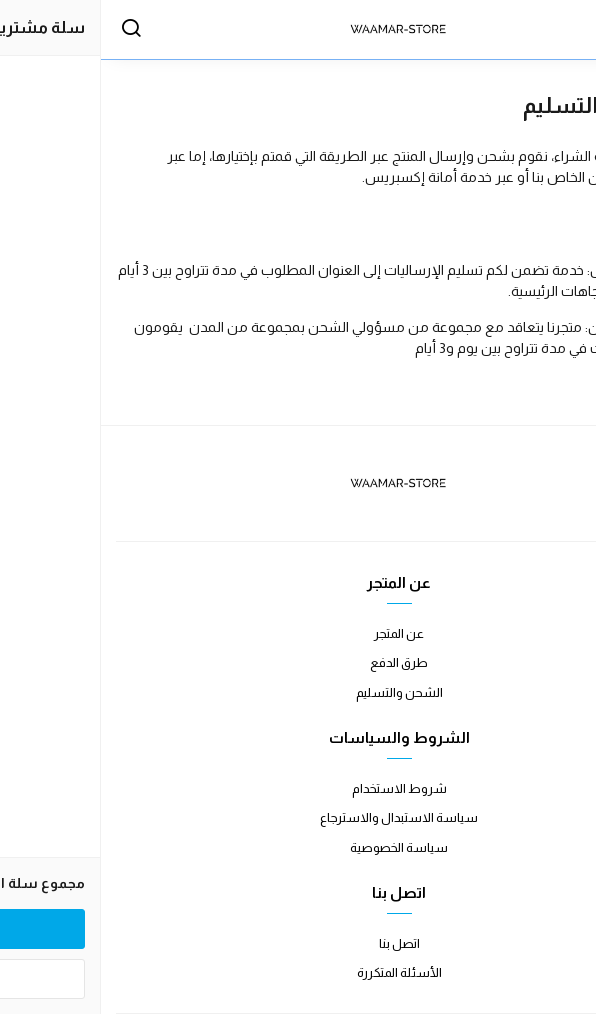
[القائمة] (561, 30)
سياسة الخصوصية (298, 847)
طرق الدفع (298, 662)
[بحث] (30, 30)
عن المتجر (298, 633)
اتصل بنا (298, 943)
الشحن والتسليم (298, 692)
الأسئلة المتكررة (298, 972)
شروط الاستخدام (298, 788)
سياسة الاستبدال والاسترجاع (298, 817)
